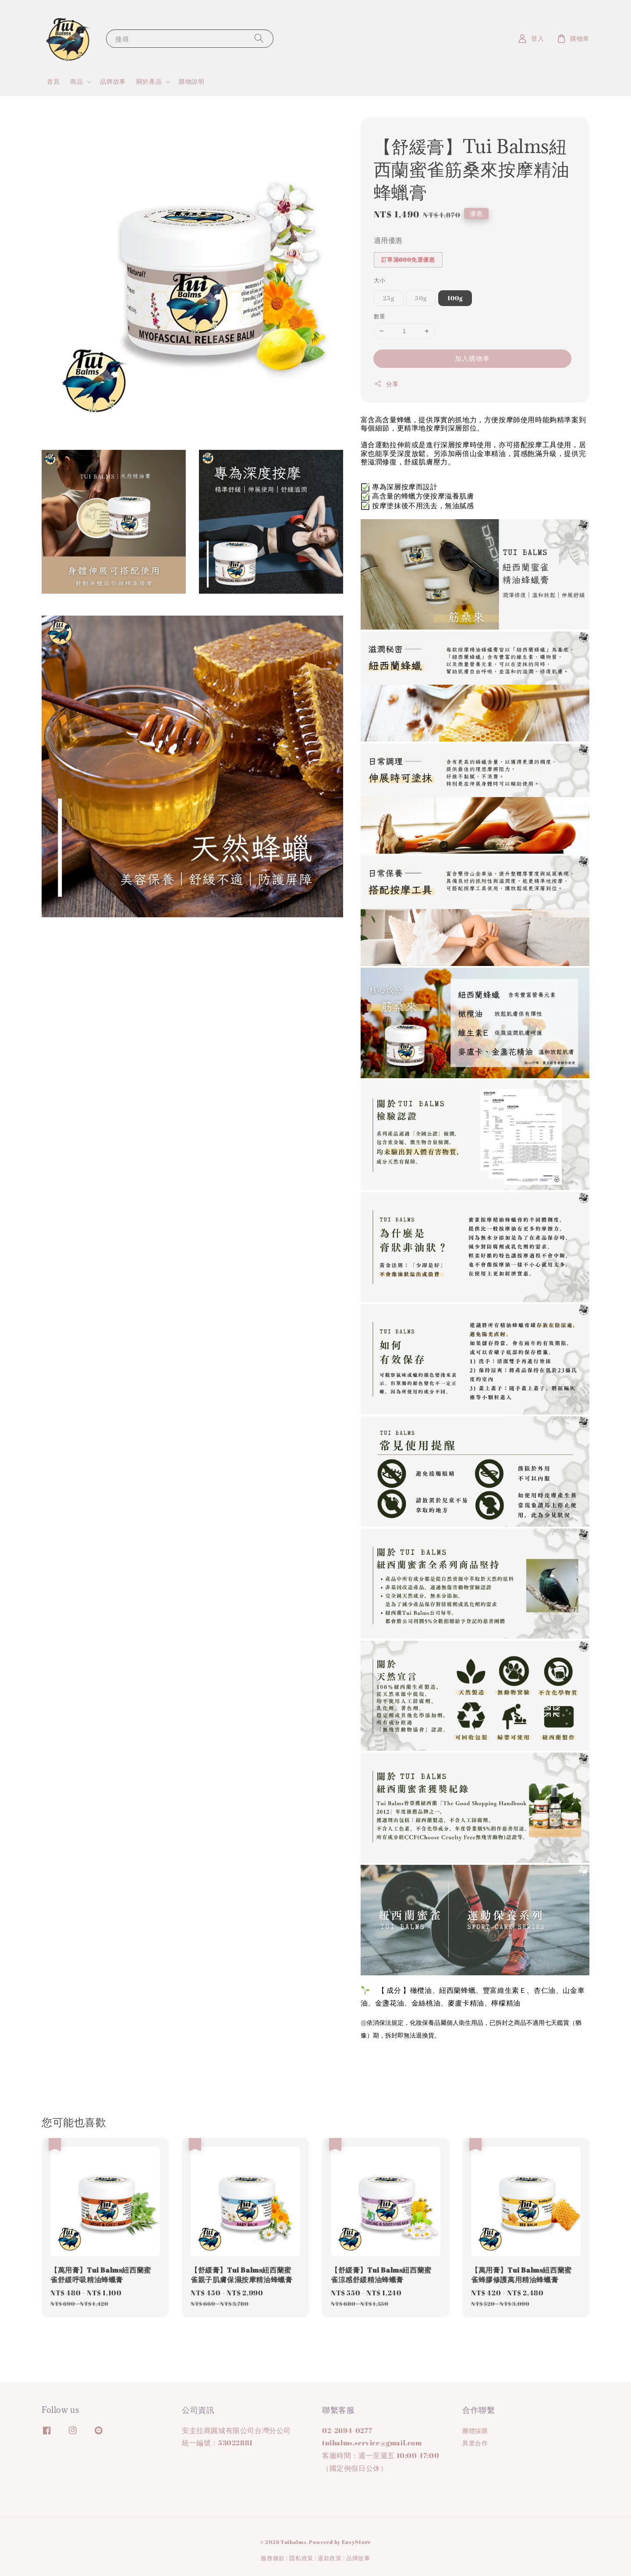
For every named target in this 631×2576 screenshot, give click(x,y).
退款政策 (330, 2558)
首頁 (53, 81)
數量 (380, 316)
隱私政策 (301, 2558)
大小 (380, 280)
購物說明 (191, 81)
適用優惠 (388, 240)
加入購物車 (472, 358)
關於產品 (149, 82)
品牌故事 (112, 81)
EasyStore (356, 2542)
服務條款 (273, 2558)
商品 (76, 82)
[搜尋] (259, 38)
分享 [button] (386, 384)
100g (455, 298)
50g (421, 298)
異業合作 (475, 2443)
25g (388, 298)
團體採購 (475, 2431)
